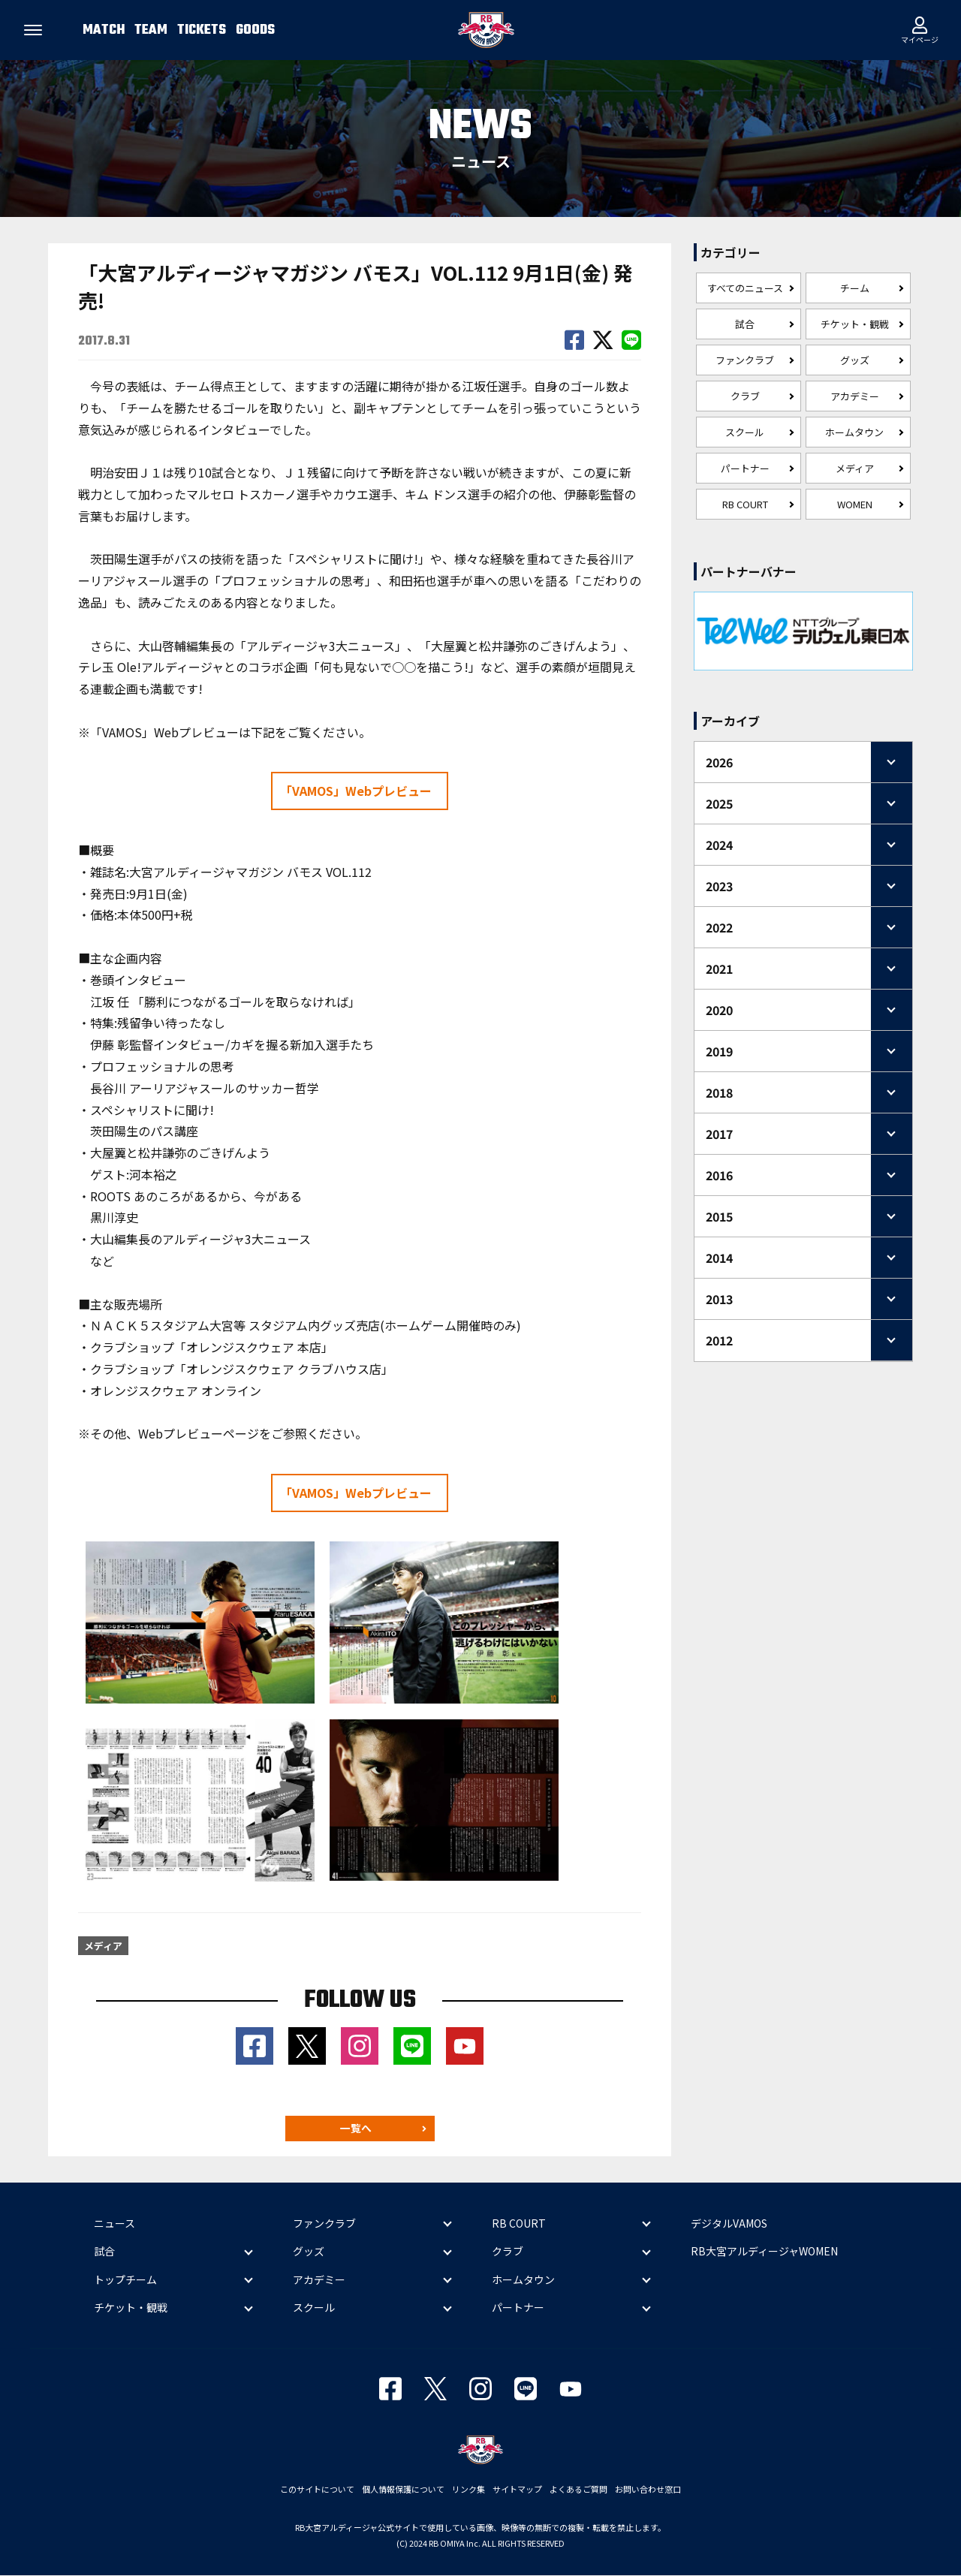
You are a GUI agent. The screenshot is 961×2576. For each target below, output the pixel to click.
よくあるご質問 (578, 2490)
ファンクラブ (744, 360)
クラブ (745, 396)
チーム (854, 288)
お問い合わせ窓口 (648, 2490)
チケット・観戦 (855, 324)
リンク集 (468, 2490)
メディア (855, 468)
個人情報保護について (403, 2490)
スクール (744, 432)
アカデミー (854, 396)
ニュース (114, 2223)
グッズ (854, 360)
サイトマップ (517, 2490)
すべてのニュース (745, 288)
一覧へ (356, 2128)
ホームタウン (854, 432)
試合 (745, 324)
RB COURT (745, 504)
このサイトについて (317, 2490)
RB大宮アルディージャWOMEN (764, 2251)
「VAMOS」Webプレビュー (356, 791)
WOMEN (854, 504)
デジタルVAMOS (729, 2223)
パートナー (745, 468)
